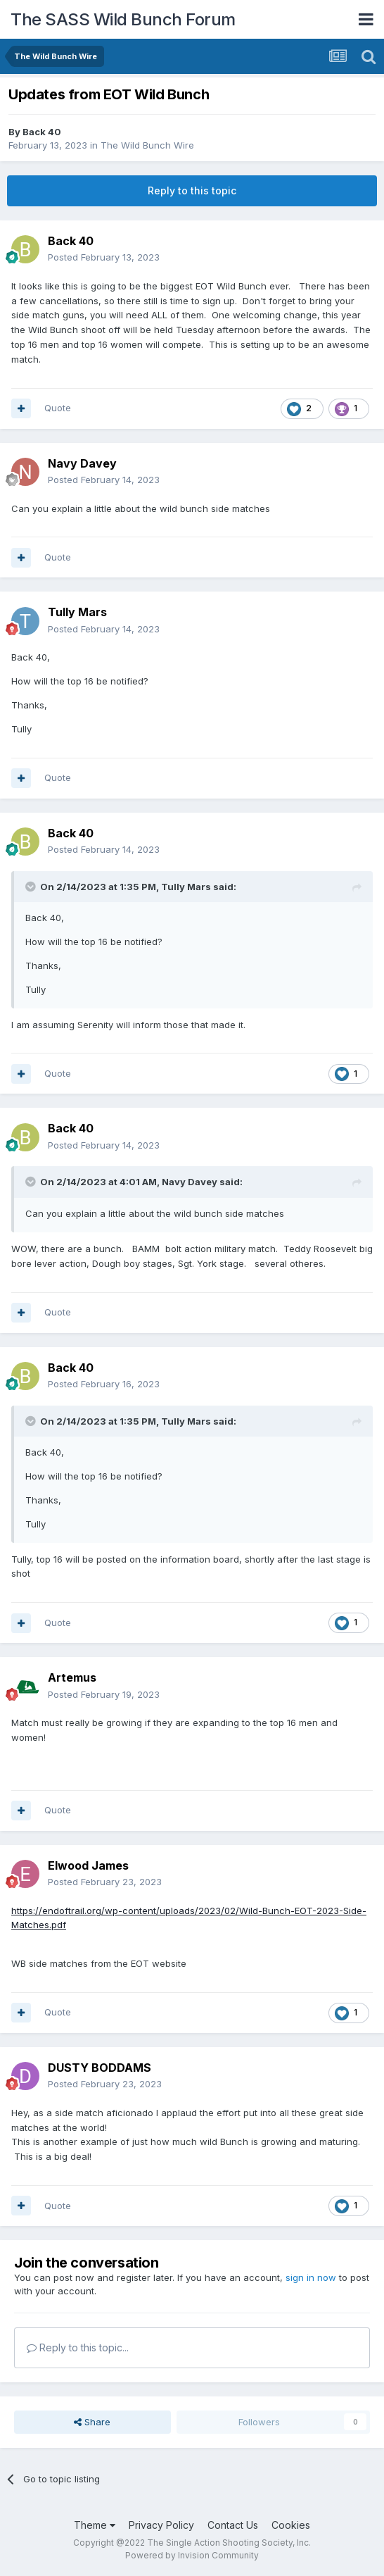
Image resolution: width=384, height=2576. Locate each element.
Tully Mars (77, 612)
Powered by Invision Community (192, 2555)
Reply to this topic (192, 190)
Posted (104, 257)
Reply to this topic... (78, 2347)
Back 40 (42, 131)
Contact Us (232, 2525)
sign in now (311, 2277)
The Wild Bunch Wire (147, 145)
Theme (94, 2525)
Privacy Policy (161, 2525)
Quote (57, 407)
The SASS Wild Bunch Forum (123, 19)
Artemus (72, 1677)
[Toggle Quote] (31, 886)
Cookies (290, 2525)
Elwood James (88, 1865)
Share (92, 2421)
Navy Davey (82, 463)
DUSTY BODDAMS (99, 2068)
